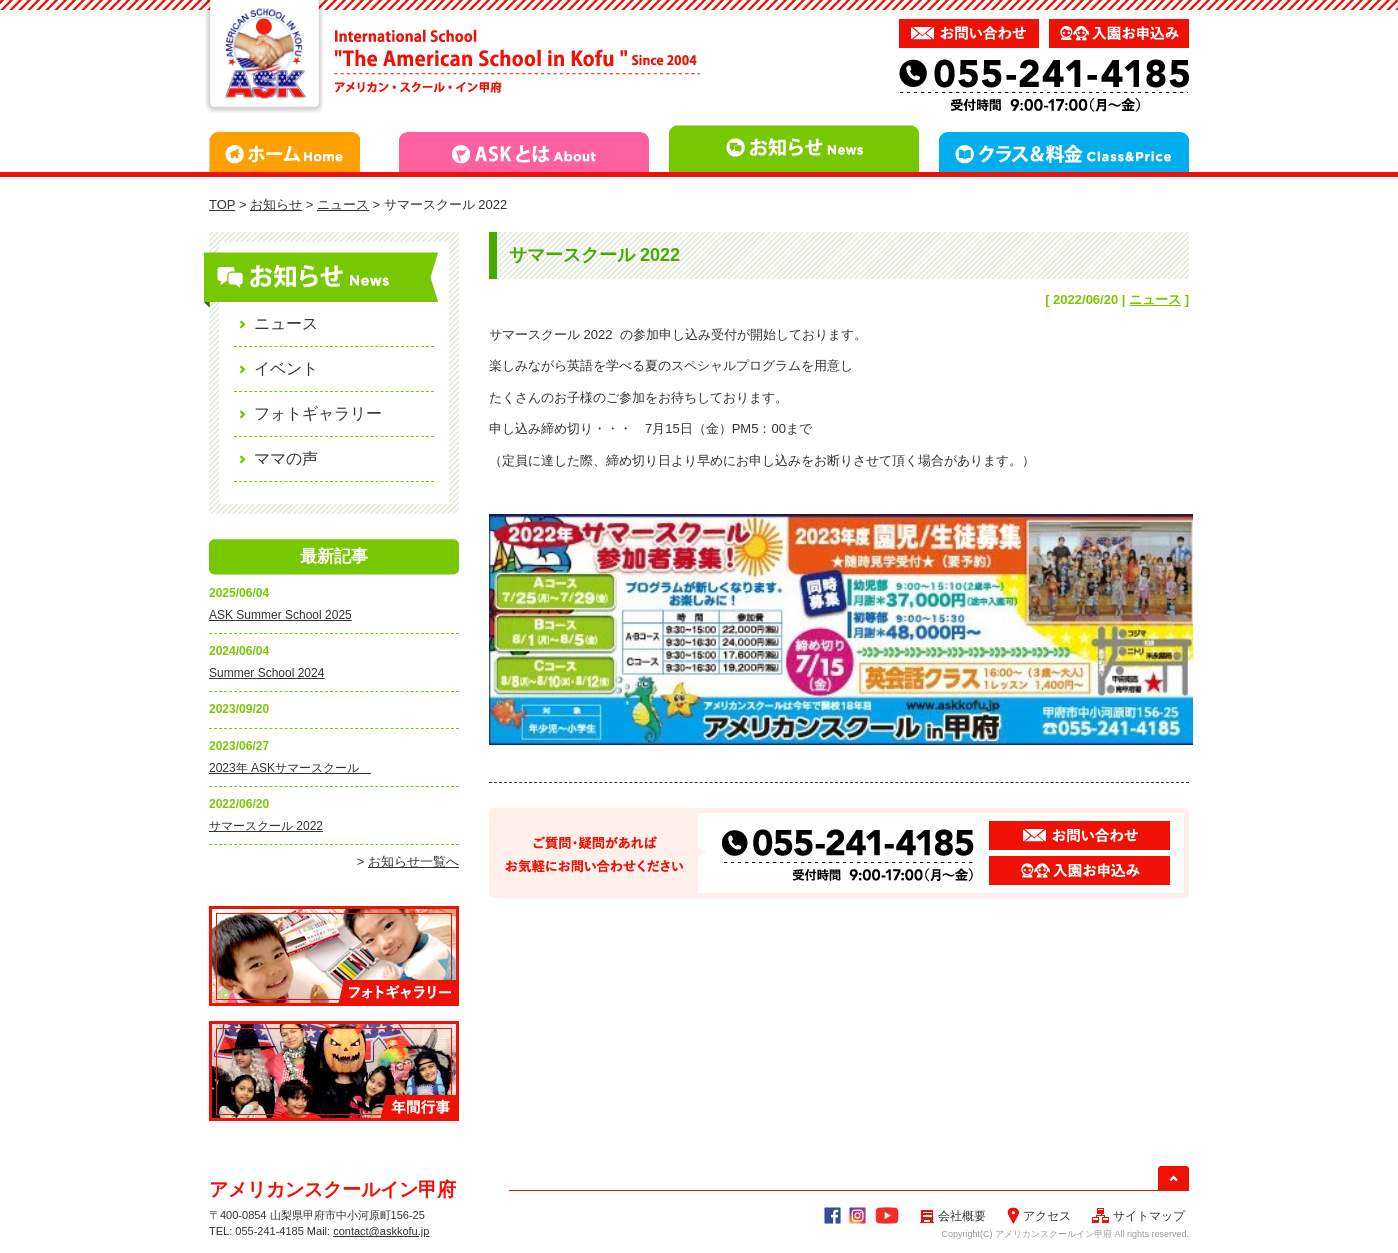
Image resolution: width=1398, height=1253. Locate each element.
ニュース (343, 204)
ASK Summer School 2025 (280, 615)
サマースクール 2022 (266, 826)
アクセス (1038, 1216)
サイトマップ (1138, 1216)
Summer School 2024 (266, 673)
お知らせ (276, 204)
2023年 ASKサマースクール (290, 768)
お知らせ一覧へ (413, 861)
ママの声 (286, 458)
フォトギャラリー (318, 413)
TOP (222, 204)
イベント (286, 368)
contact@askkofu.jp (381, 1231)
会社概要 (952, 1216)
